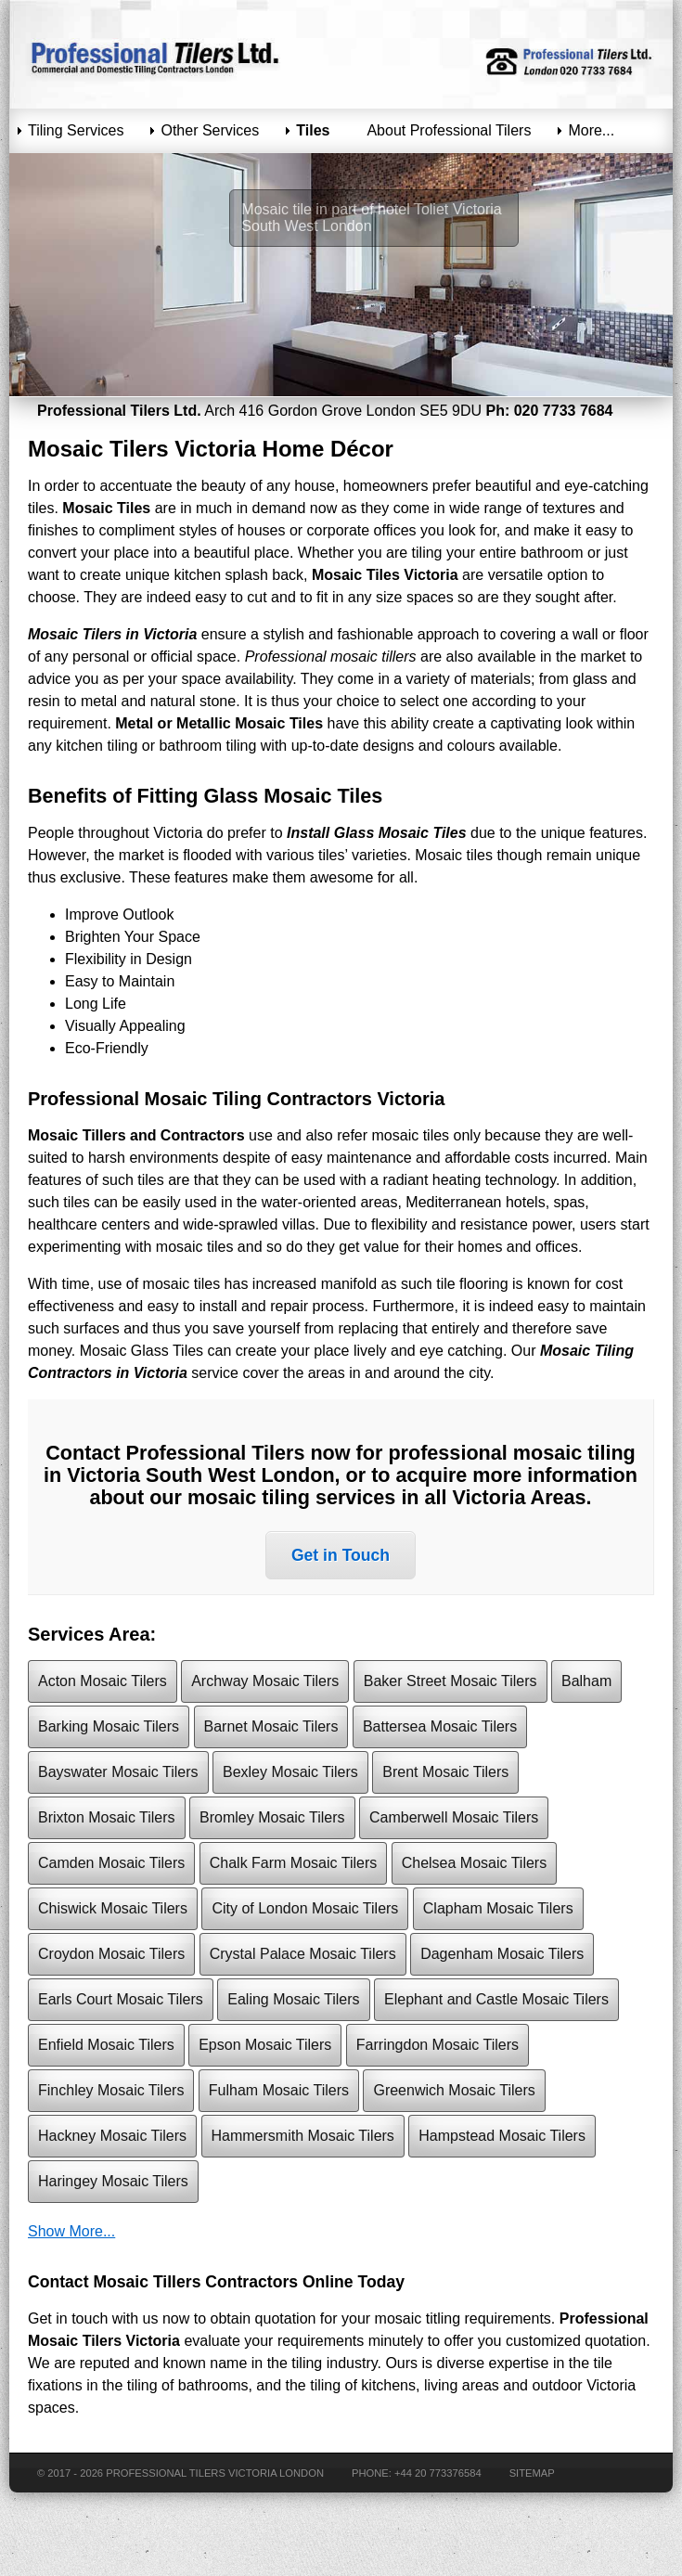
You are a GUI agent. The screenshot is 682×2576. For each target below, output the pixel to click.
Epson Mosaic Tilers (265, 2045)
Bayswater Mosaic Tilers (118, 1772)
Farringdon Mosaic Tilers (437, 2045)
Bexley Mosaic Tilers (290, 1772)
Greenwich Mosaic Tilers (453, 2090)
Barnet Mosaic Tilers (271, 1726)
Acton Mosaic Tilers (102, 1681)
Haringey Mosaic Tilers (113, 2181)
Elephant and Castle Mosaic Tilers (496, 1999)
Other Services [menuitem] (210, 130)
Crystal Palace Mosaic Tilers (303, 1954)
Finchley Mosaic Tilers (111, 2090)
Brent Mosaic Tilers (445, 1772)
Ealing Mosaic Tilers (293, 1999)
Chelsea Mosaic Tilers (474, 1863)
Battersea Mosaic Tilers (440, 1726)
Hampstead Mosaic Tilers (501, 2136)
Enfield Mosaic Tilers (106, 2045)
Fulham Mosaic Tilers (279, 2090)
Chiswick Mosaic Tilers (112, 1908)
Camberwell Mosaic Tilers (453, 1817)
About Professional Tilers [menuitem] (449, 130)
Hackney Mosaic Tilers (112, 2136)
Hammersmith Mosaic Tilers (303, 2136)
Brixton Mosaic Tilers (106, 1817)
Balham (586, 1681)
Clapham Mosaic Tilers (498, 1908)
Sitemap (532, 2473)
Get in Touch (340, 1555)
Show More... (71, 2231)
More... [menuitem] (591, 130)
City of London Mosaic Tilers (305, 1908)
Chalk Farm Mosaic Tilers (293, 1863)
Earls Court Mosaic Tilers (120, 1999)
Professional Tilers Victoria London (215, 2473)
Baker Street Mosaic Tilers (450, 1681)
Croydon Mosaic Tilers (111, 1954)
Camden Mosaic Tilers (111, 1863)
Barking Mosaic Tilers (108, 1726)
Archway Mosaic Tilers (265, 1681)
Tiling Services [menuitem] (75, 130)
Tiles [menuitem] (312, 130)
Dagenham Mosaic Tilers (502, 1954)
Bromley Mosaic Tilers (271, 1817)
